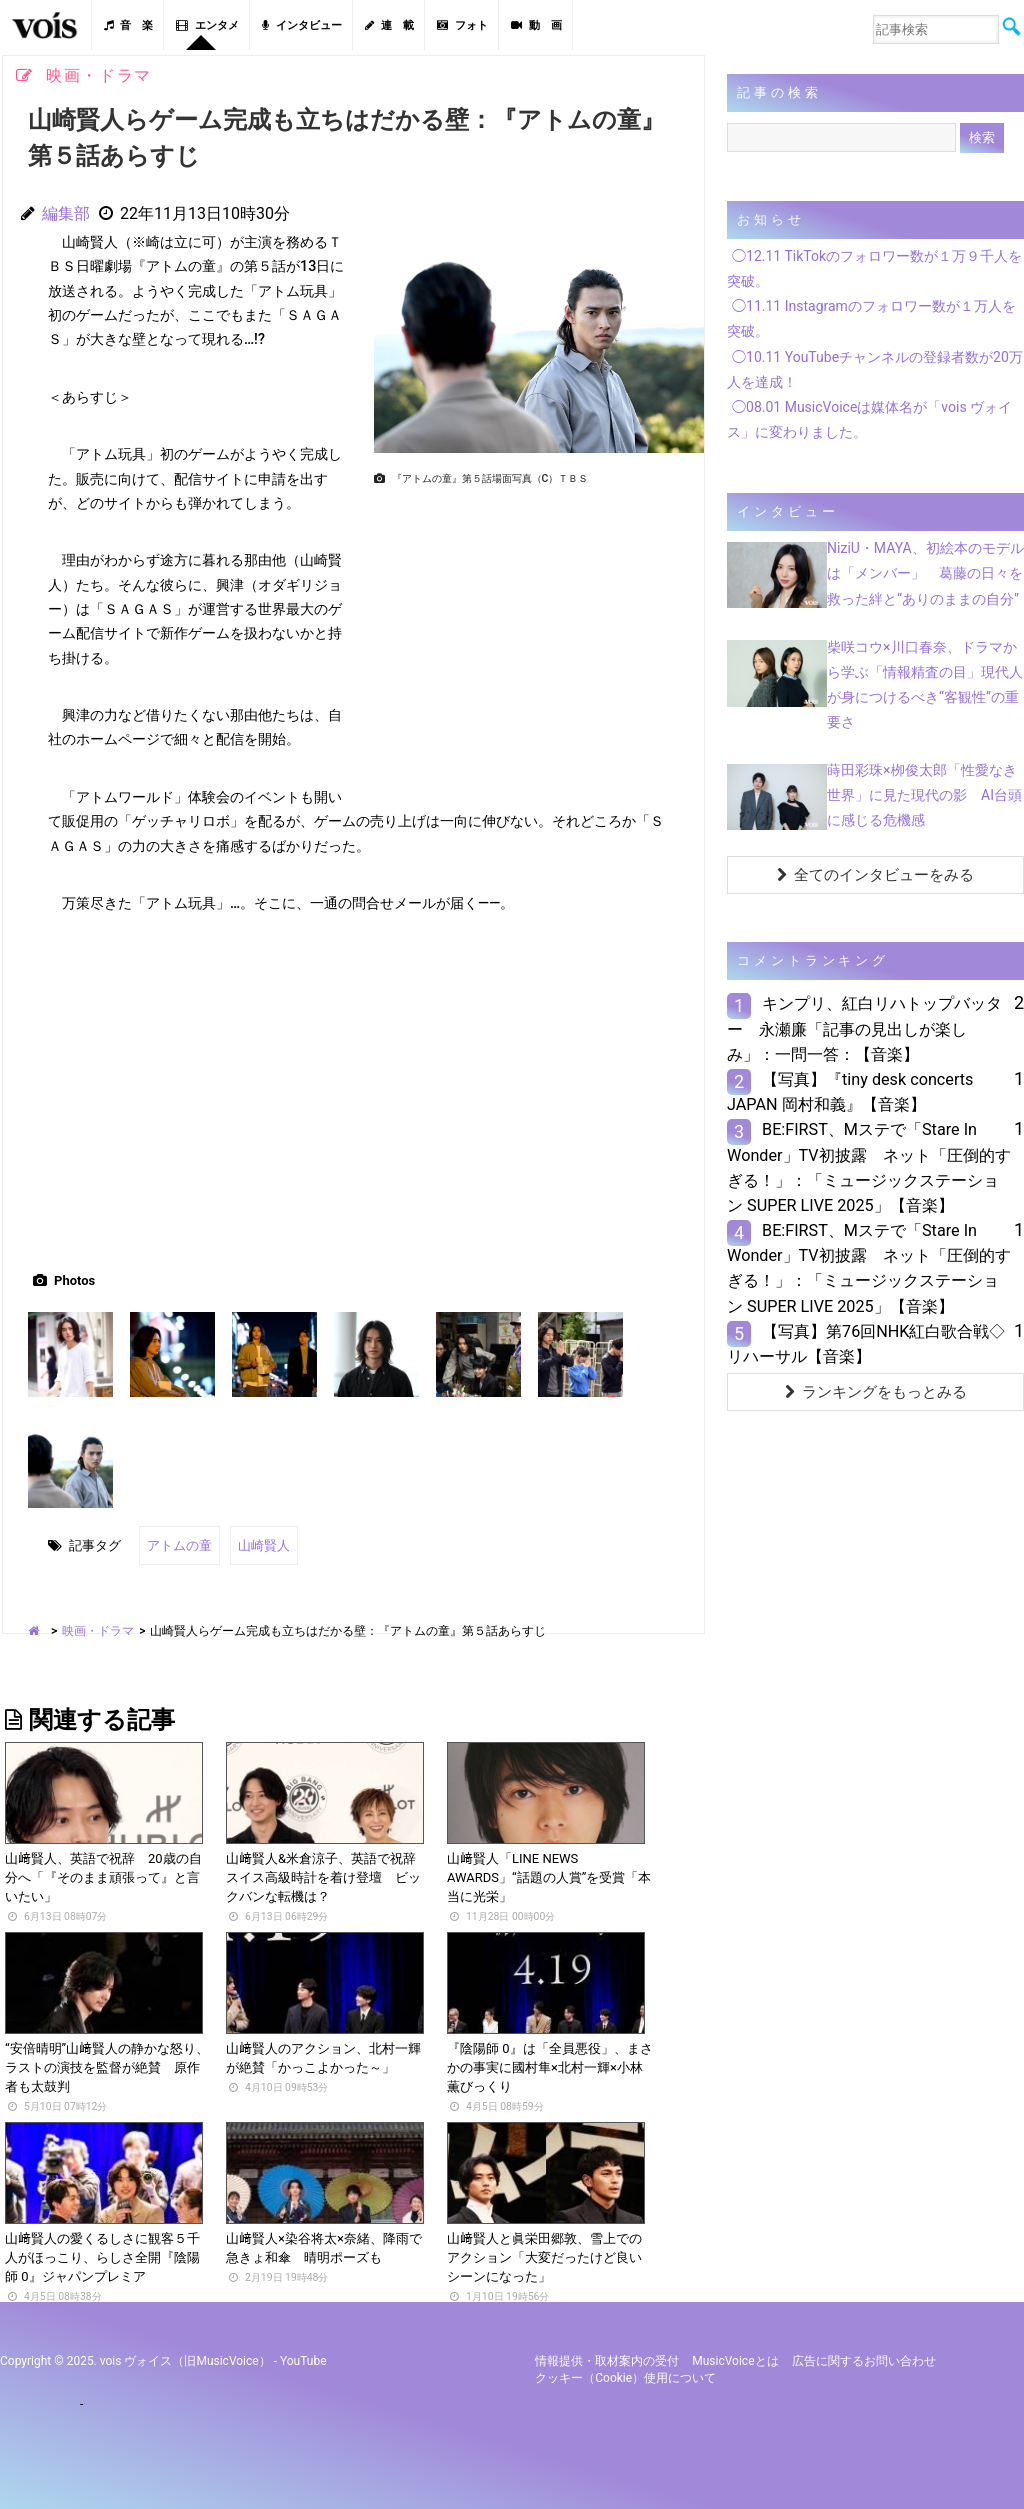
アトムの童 (179, 1544)
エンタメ (207, 25)
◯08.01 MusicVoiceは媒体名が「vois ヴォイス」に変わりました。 (869, 419)
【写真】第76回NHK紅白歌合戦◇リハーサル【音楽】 (866, 1344)
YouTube (303, 2360)
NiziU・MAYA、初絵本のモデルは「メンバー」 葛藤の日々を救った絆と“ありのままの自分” (925, 573)
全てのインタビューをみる (875, 875)
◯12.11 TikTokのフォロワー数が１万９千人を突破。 (874, 268)
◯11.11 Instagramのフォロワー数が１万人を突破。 (871, 318)
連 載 (389, 25)
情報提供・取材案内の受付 (607, 2360)
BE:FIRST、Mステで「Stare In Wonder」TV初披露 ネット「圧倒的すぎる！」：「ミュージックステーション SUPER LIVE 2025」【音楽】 (869, 1167)
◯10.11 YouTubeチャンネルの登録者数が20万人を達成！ (875, 369)
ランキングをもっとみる (876, 1392)
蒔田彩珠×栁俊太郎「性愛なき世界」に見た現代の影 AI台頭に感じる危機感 (924, 795)
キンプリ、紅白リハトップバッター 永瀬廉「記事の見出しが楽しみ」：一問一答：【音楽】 (864, 1028)
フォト (462, 25)
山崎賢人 (264, 1544)
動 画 (536, 25)
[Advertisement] (531, 633)
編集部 (66, 213)
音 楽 (128, 25)
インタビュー (302, 25)
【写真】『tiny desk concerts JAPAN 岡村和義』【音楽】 (850, 1092)
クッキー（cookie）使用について (625, 2377)
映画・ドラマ (98, 1629)
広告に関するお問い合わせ (864, 2360)
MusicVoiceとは (735, 2360)
